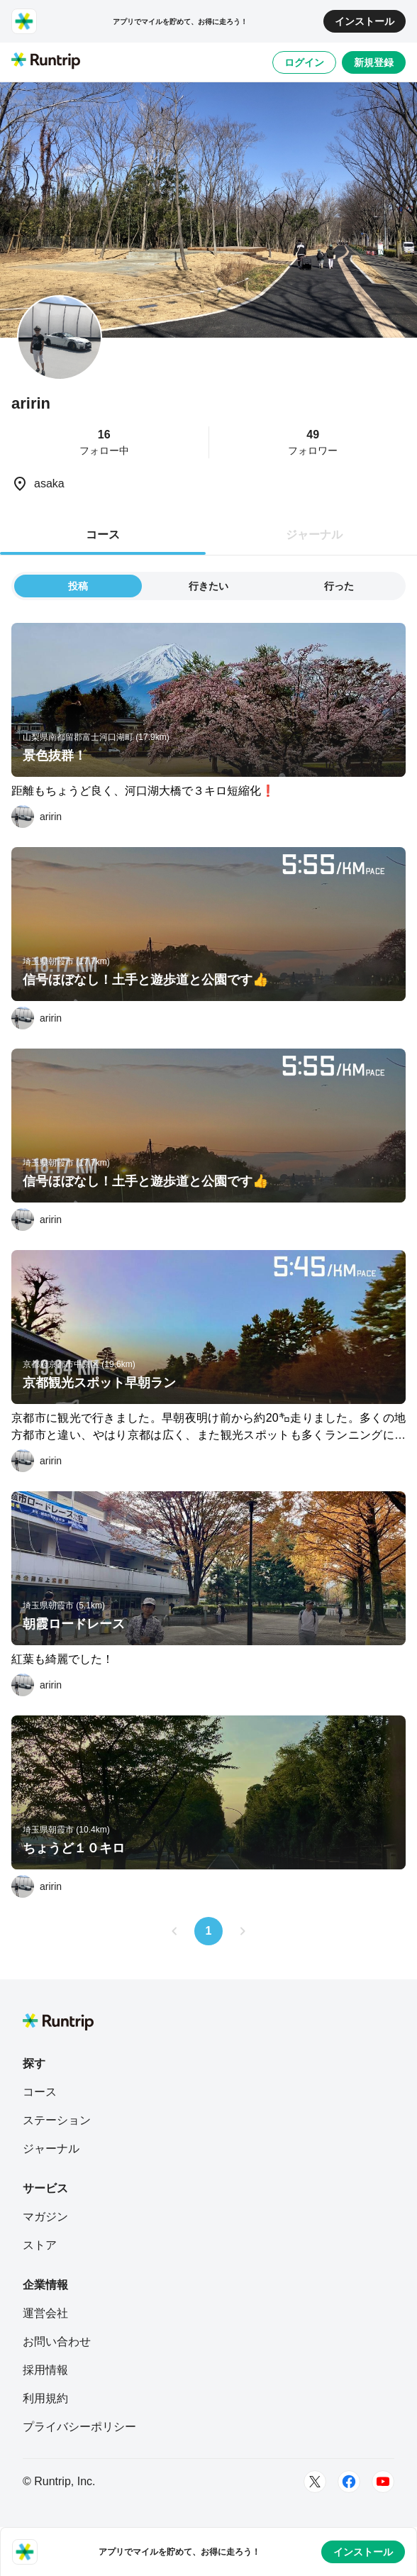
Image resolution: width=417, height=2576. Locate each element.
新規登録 (374, 62)
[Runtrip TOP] (45, 61)
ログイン (304, 62)
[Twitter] (315, 2481)
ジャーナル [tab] (314, 535)
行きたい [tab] (208, 586)
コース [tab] (103, 535)
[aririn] (36, 816)
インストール (364, 21)
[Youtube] (383, 2481)
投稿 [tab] (78, 586)
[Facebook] (349, 2481)
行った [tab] (339, 586)
